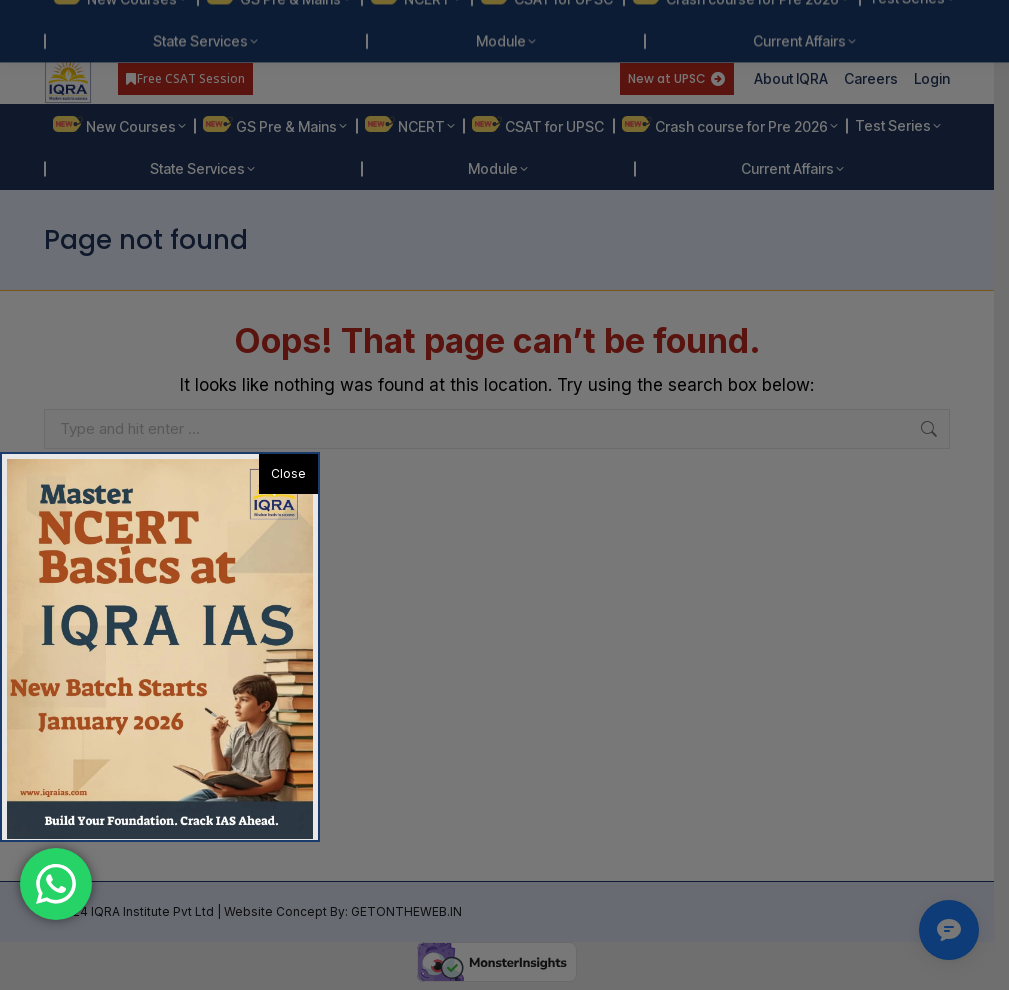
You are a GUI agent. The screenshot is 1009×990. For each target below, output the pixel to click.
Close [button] (288, 473)
